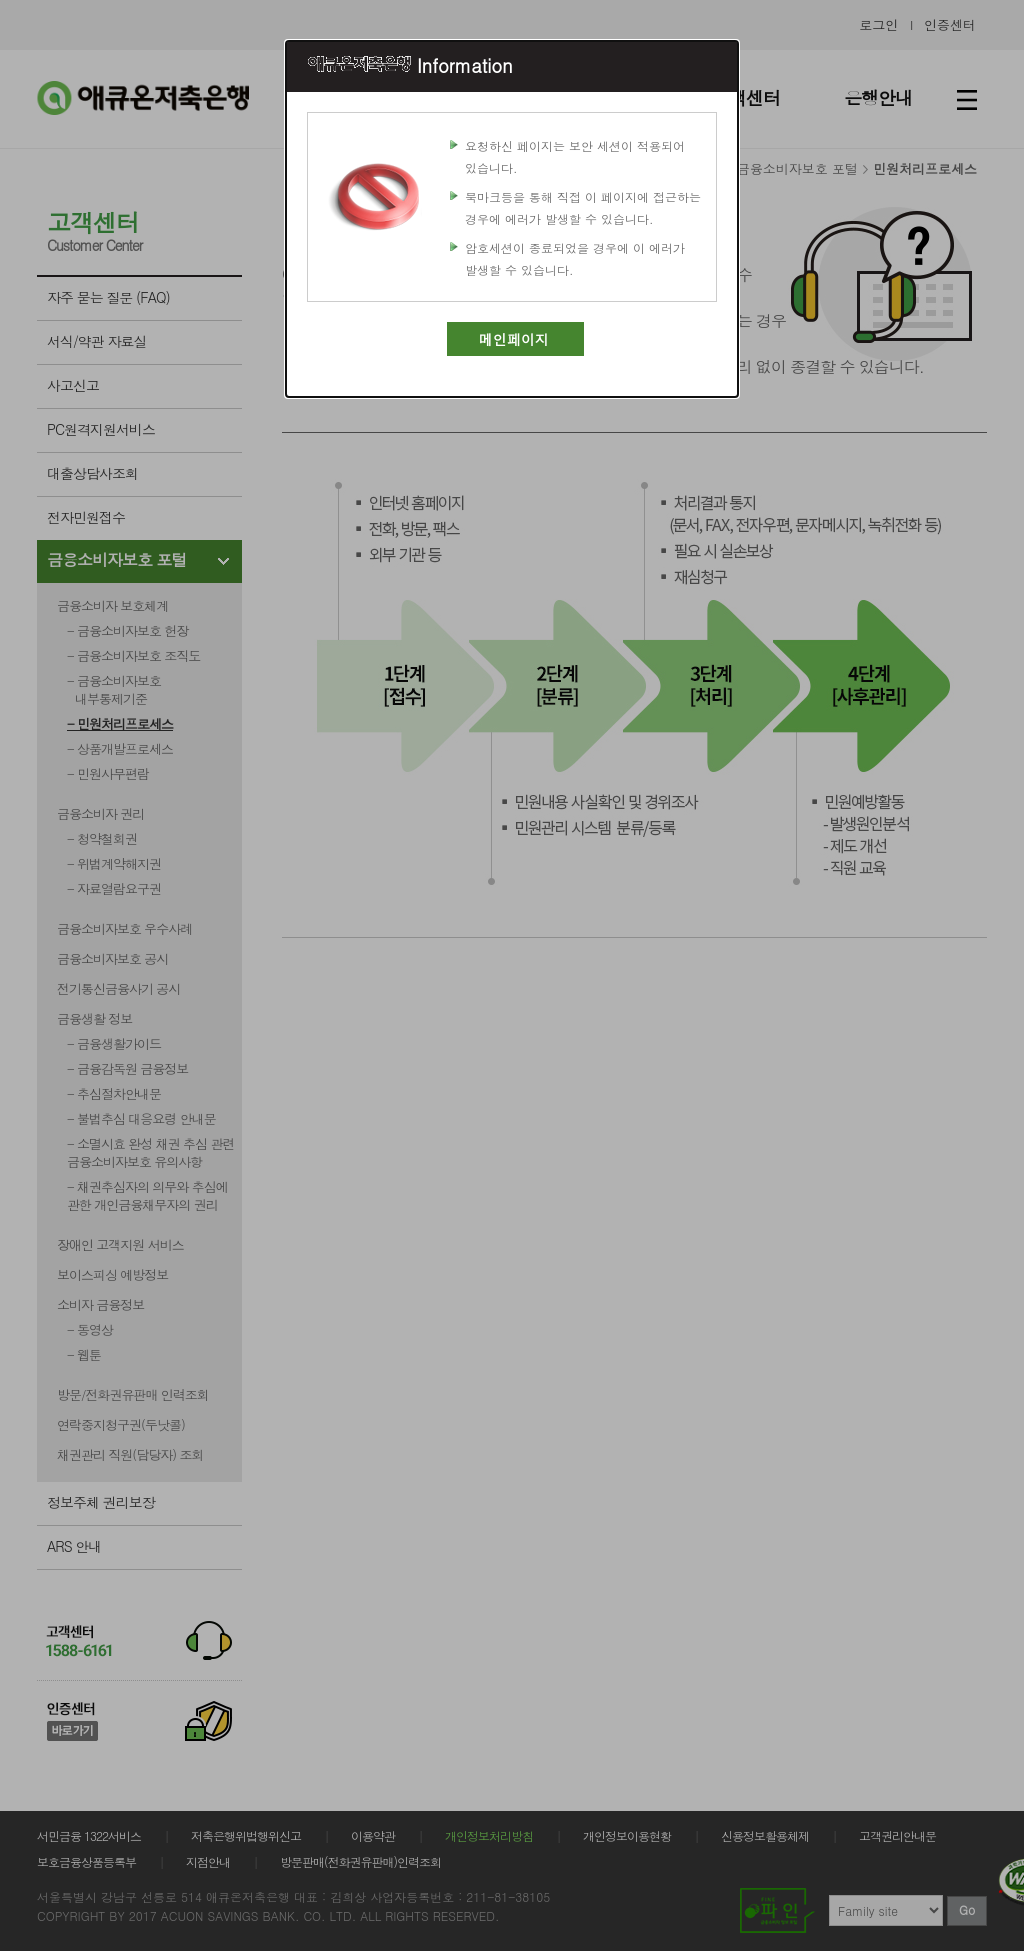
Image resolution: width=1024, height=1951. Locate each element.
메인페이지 (514, 339)
